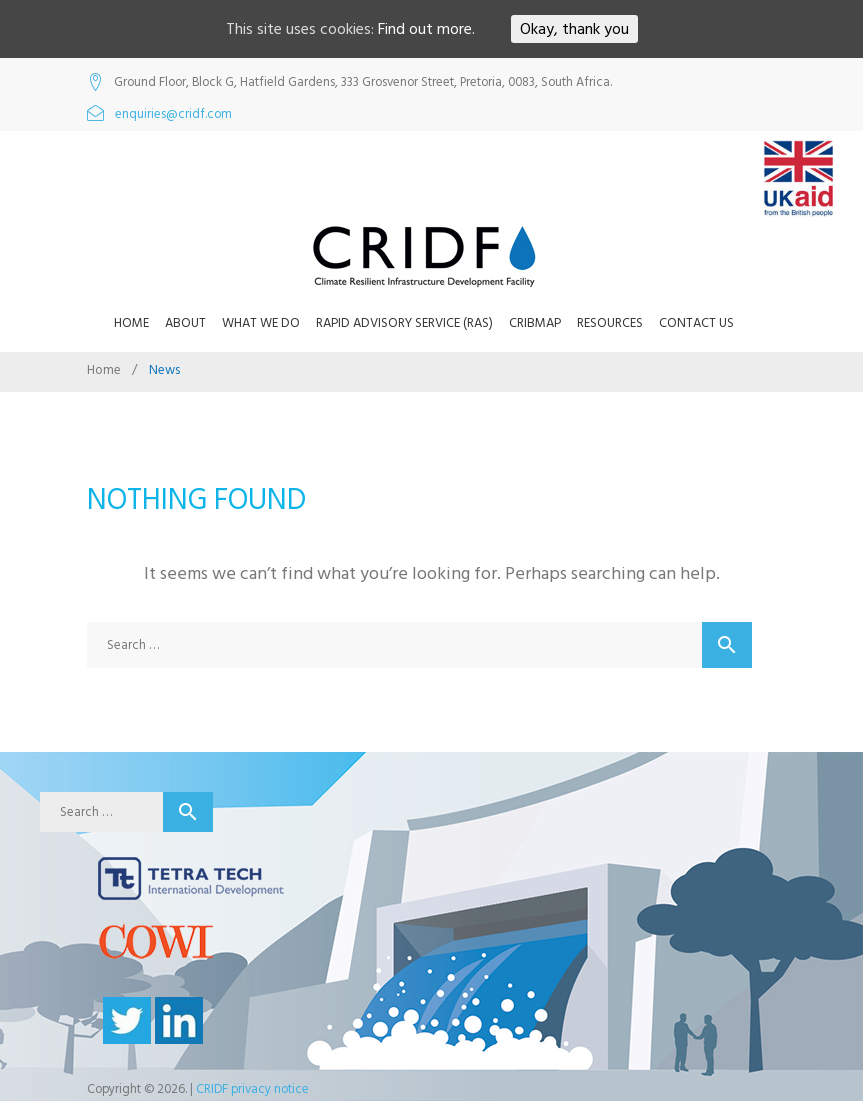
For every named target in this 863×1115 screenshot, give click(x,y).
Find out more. (426, 29)
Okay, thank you (574, 29)
